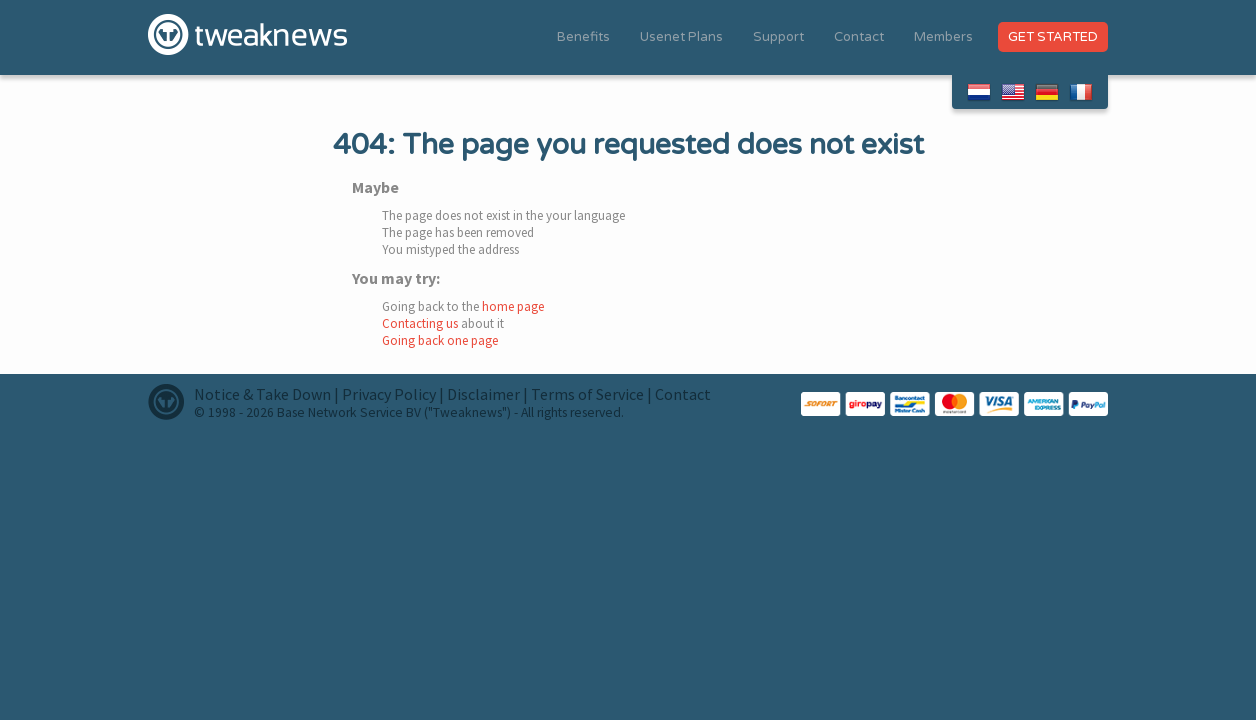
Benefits (583, 37)
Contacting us (420, 323)
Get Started (1053, 37)
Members (943, 37)
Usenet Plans (681, 37)
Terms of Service (587, 394)
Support (778, 37)
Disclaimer (483, 394)
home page (513, 306)
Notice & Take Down (262, 394)
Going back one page (440, 340)
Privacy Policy (389, 394)
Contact (859, 37)
